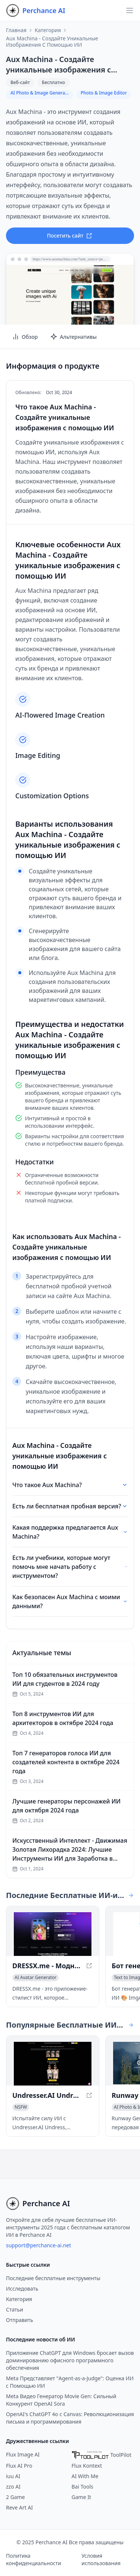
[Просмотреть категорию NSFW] (20, 2107)
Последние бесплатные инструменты (53, 2278)
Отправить (19, 2319)
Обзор (25, 336)
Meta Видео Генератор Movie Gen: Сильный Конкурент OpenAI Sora (61, 2400)
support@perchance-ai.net (38, 2245)
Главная (16, 30)
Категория (48, 30)
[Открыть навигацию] (129, 10)
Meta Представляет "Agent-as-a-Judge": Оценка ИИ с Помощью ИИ (70, 2382)
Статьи (14, 2309)
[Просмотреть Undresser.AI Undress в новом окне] (52, 2064)
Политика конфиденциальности (33, 2559)
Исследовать (22, 2288)
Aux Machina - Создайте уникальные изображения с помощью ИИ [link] (52, 41)
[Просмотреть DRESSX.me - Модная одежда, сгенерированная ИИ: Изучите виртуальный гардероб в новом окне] (52, 1934)
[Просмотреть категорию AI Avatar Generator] (35, 1977)
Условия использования (100, 2559)
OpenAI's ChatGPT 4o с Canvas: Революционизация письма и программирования (70, 2418)
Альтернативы (73, 336)
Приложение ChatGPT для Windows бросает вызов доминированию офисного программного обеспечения (70, 2360)
